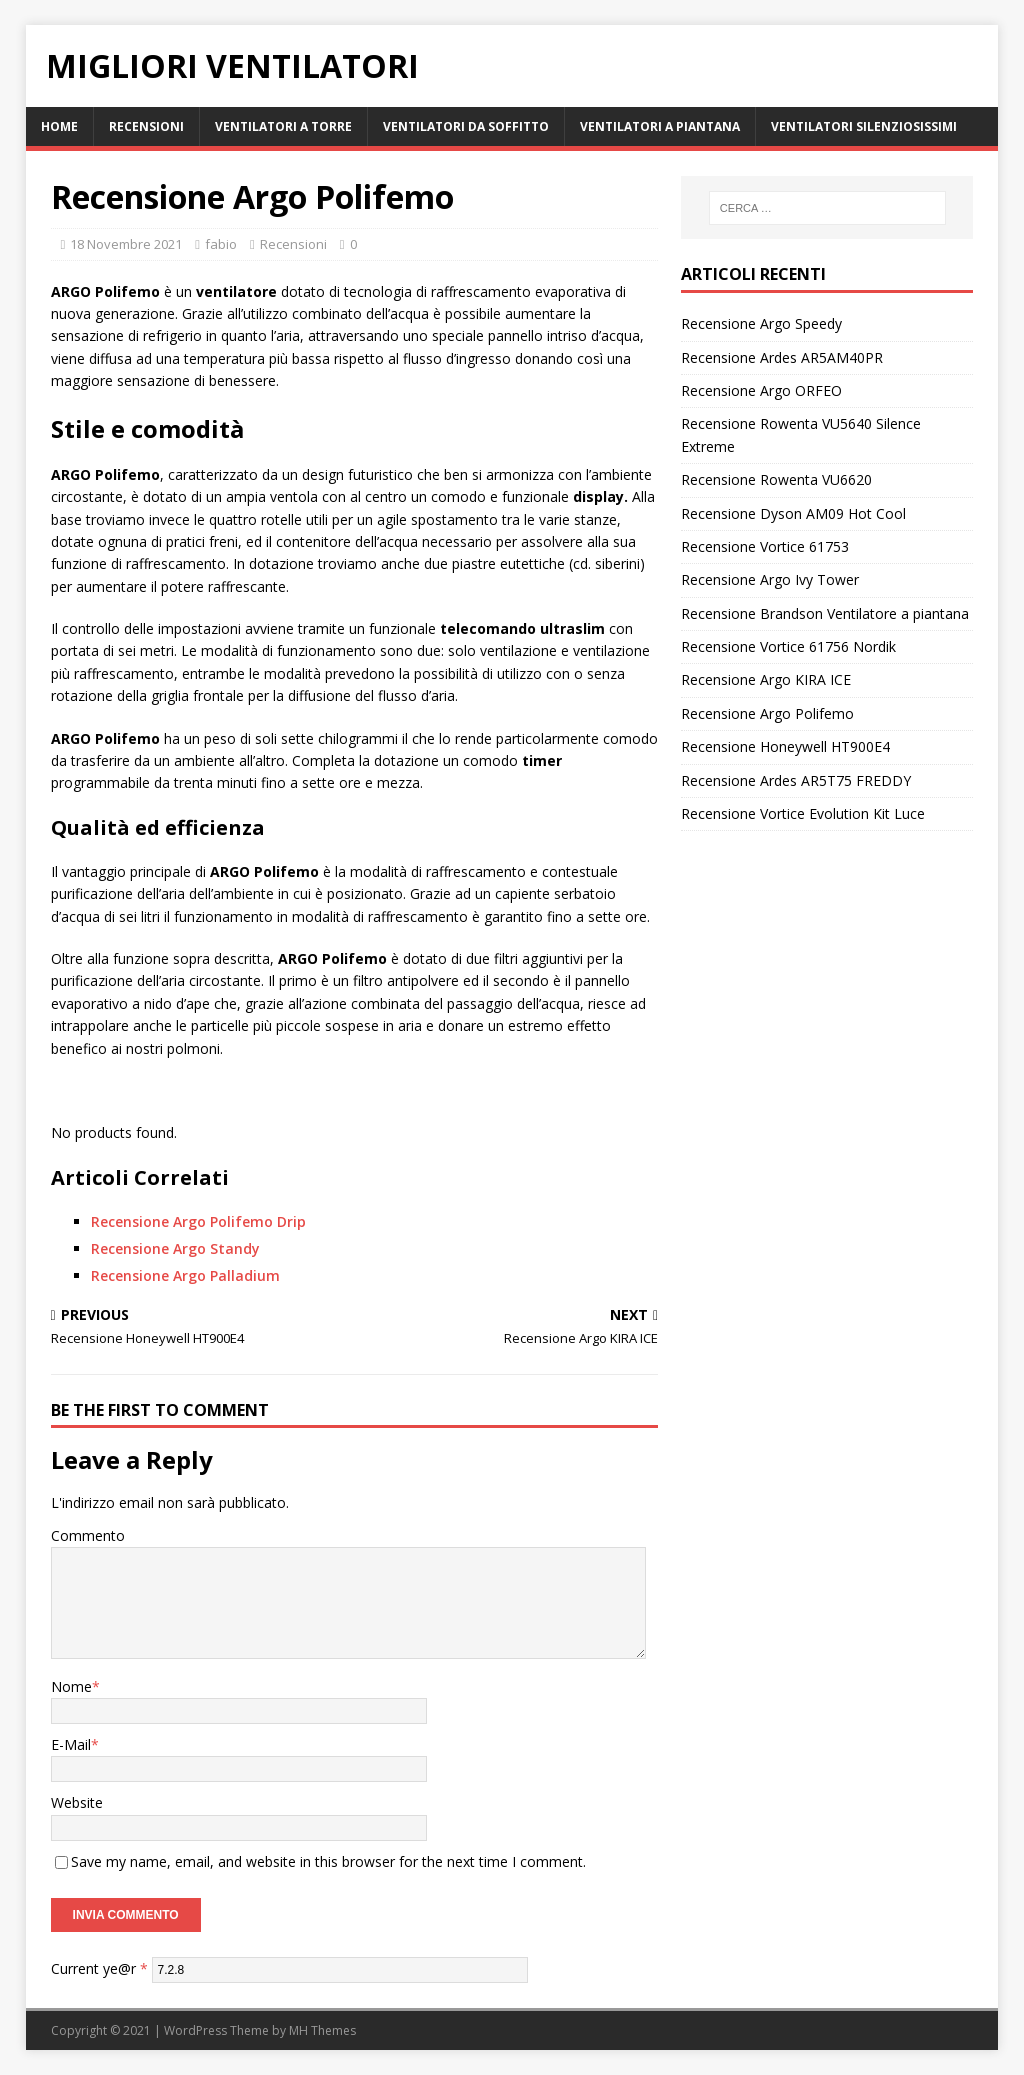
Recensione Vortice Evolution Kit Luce (803, 813)
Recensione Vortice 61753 (765, 546)
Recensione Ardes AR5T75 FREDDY (796, 780)
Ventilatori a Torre (283, 126)
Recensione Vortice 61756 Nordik (788, 646)
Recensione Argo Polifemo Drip (198, 1221)
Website (77, 1802)
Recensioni (146, 126)
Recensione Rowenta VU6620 (776, 479)
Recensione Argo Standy (175, 1248)
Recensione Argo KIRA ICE (766, 679)
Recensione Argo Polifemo (767, 713)
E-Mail (71, 1744)
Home (59, 126)
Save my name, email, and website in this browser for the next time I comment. (328, 1861)
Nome (71, 1686)
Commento (88, 1535)
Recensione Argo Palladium (185, 1275)
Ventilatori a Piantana (660, 126)
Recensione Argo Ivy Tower (770, 579)
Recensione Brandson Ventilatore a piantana (825, 613)
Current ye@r (99, 1968)
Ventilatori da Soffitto (466, 126)
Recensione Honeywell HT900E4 (785, 746)
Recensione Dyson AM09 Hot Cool (793, 513)
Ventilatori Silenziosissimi (864, 126)
